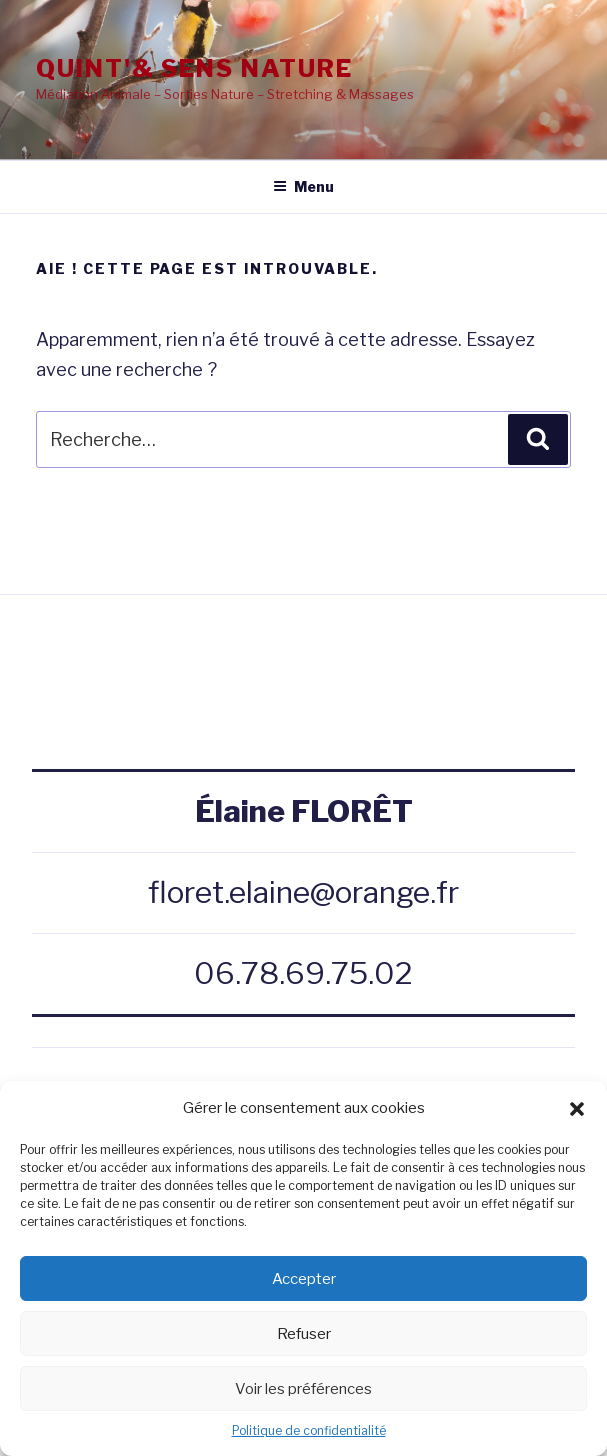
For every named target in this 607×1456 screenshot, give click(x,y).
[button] (577, 1109)
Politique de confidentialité (309, 1430)
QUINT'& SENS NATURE (194, 68)
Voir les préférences (303, 1389)
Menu (303, 186)
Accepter (304, 1279)
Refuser (304, 1334)
